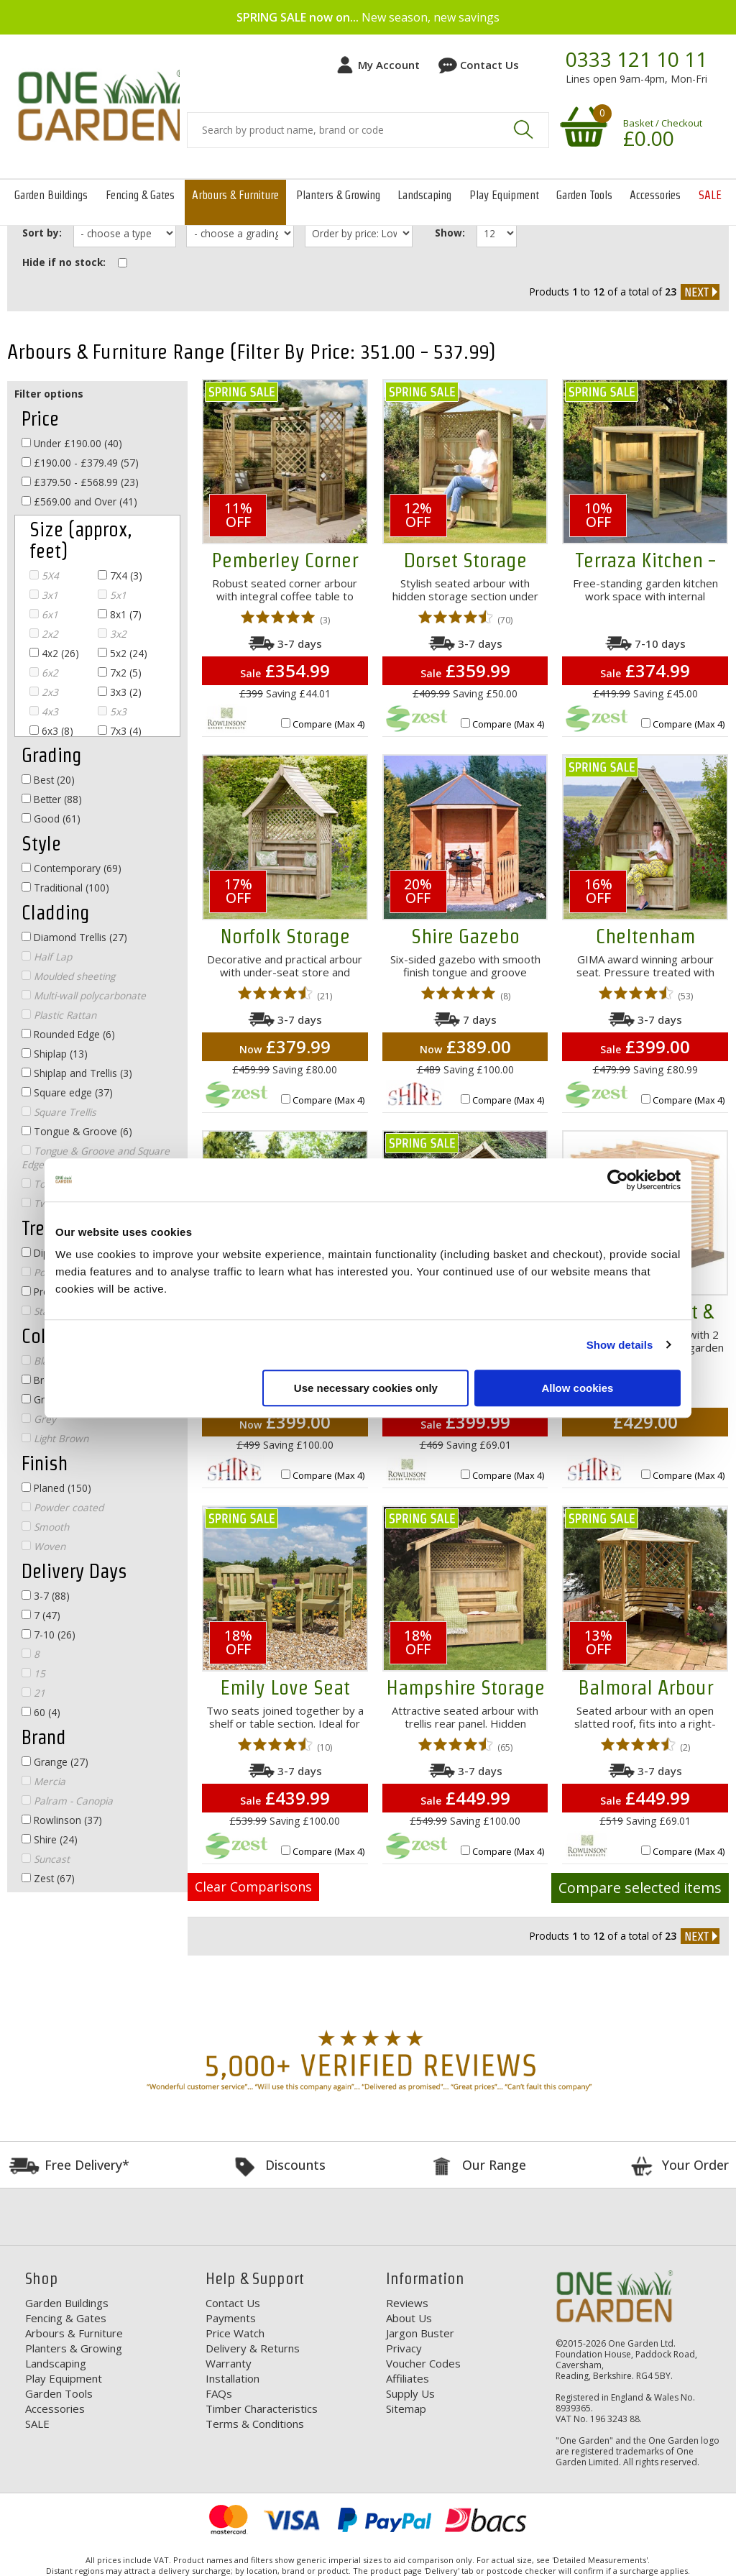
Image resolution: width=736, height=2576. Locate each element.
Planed (56, 1488)
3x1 (43, 595)
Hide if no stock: (64, 261)
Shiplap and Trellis (77, 1073)
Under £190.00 (72, 443)
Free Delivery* (87, 2164)
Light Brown (55, 1438)
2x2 (43, 634)
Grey (39, 1419)
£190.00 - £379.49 (80, 462)
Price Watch (235, 2332)
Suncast (46, 1859)
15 (33, 1673)
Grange (55, 1762)
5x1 (112, 595)
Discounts (295, 2164)
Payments (231, 2317)
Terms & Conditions (255, 2423)
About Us (409, 2317)
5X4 (44, 575)
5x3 (112, 711)
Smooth (45, 1527)
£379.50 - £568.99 (80, 482)
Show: (452, 232)
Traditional (65, 887)
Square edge (67, 1092)
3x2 (112, 634)
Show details (619, 1345)
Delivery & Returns (253, 2347)
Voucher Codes (423, 2362)
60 (41, 1712)
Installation (232, 2377)
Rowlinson (62, 1820)
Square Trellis (59, 1112)
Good (51, 818)
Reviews (407, 2302)
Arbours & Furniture (235, 195)
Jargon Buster (420, 2332)
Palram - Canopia (67, 1800)
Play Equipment (504, 195)
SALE (710, 195)
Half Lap (47, 956)
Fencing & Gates (140, 195)
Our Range (494, 2164)
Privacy (404, 2347)
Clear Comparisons (253, 1886)
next (700, 291)
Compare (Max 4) (328, 724)
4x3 (43, 711)
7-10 (48, 1634)
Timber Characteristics (262, 2408)
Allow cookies (577, 1388)
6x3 (51, 731)
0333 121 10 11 (636, 59)
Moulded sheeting (68, 976)
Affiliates (407, 2377)
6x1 (43, 614)
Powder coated (63, 1507)
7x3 (120, 731)
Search (523, 129)
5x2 (122, 653)
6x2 (43, 672)
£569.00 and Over (79, 501)
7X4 (120, 575)
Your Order (695, 2164)
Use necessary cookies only (366, 1388)
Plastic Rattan (59, 1015)
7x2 (120, 672)
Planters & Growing (338, 195)
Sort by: (42, 232)
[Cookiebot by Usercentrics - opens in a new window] (618, 1180)
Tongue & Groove (77, 1131)
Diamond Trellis (74, 937)
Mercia (43, 1781)
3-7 (46, 1596)
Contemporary (71, 868)
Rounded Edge (68, 1034)
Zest (48, 1878)
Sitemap (406, 2408)
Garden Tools (584, 195)
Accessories (655, 195)
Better (52, 799)
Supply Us (410, 2392)
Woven (43, 1546)
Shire (50, 1839)
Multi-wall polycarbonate (84, 995)
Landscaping (424, 195)
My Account (389, 65)
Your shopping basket (581, 125)
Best (48, 780)
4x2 (54, 653)
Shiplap (55, 1053)
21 (33, 1693)
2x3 (43, 692)
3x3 (120, 692)
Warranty (229, 2362)
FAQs (219, 2392)
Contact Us (489, 65)
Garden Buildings (51, 195)
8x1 (120, 614)
